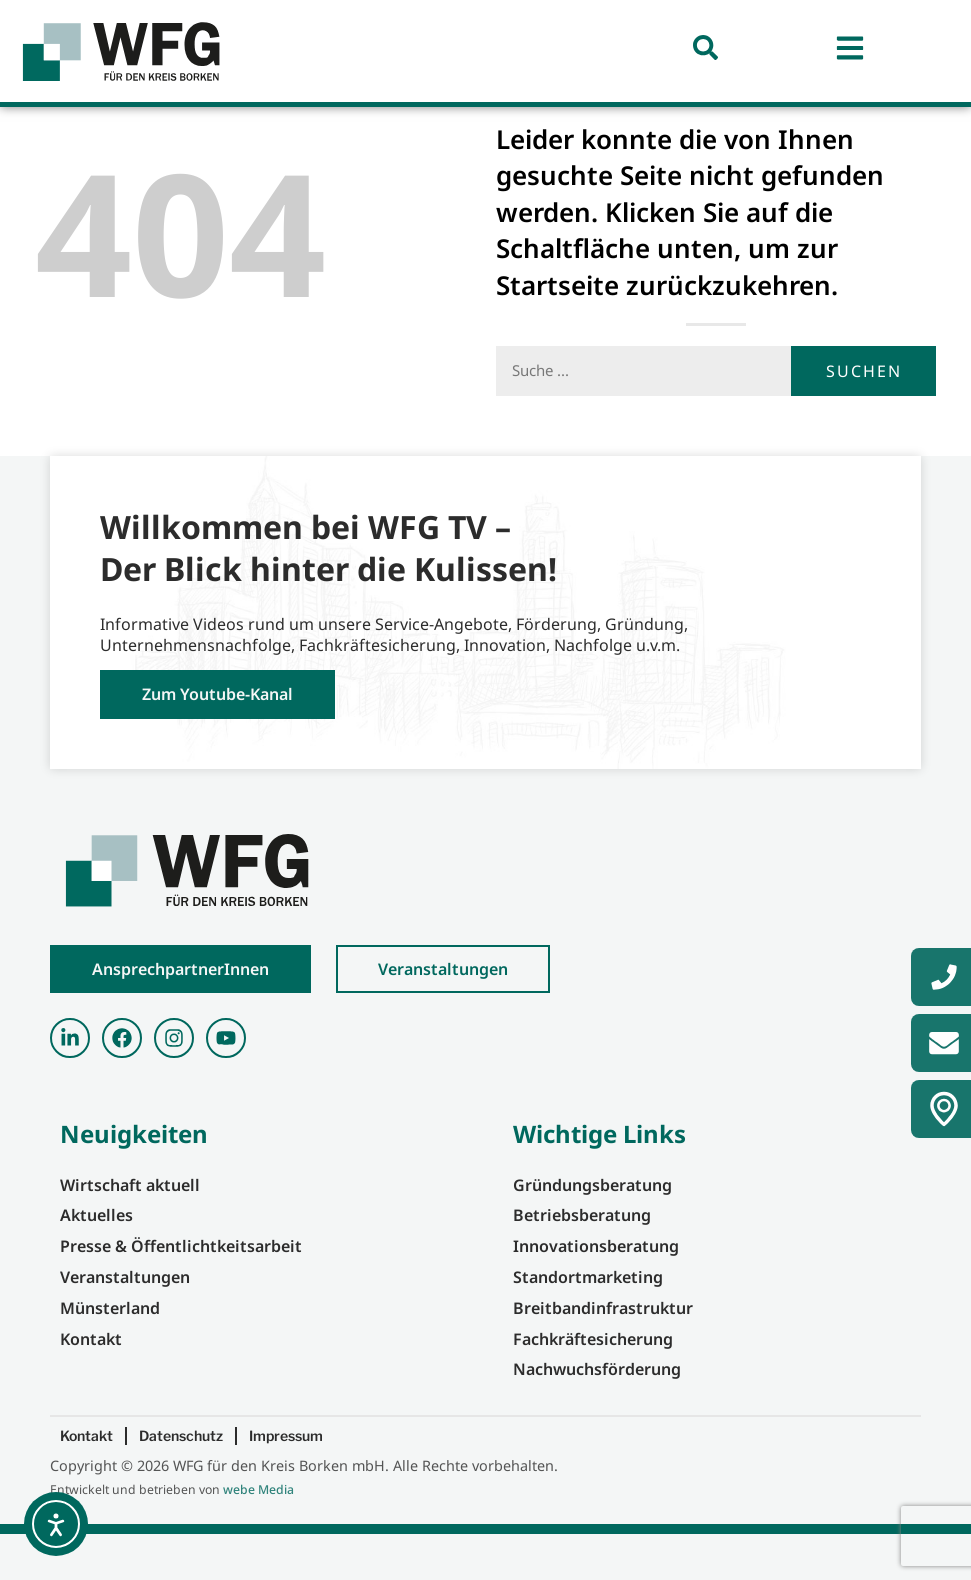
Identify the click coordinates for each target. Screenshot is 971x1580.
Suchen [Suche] (864, 416)
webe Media (258, 1535)
